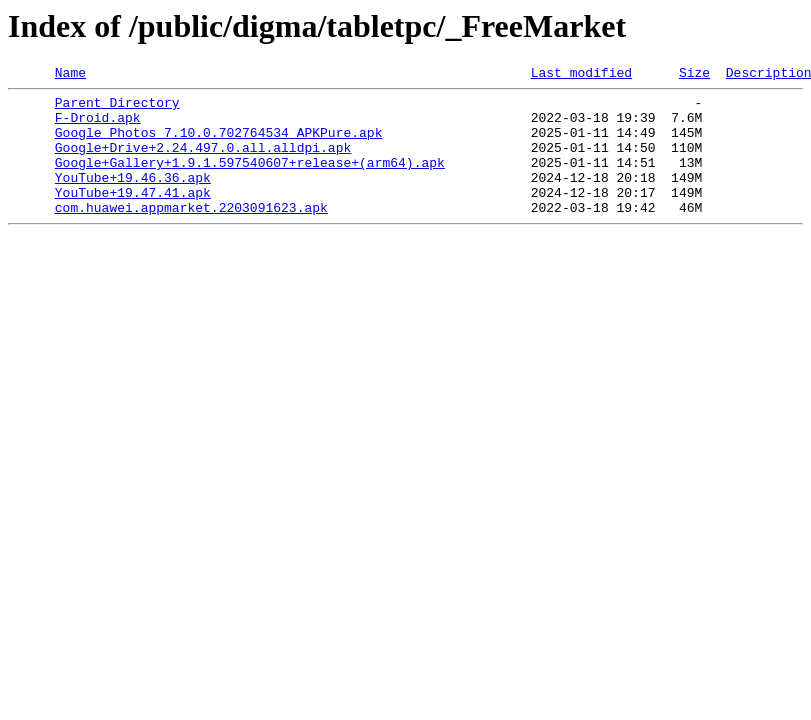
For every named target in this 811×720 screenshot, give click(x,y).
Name (70, 75)
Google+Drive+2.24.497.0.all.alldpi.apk (203, 162)
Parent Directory (117, 108)
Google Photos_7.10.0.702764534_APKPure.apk (219, 144)
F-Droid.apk (98, 126)
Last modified (581, 75)
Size (694, 75)
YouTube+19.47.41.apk (133, 216)
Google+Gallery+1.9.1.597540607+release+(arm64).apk (250, 180)
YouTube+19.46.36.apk (133, 198)
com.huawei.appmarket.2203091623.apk (191, 234)
